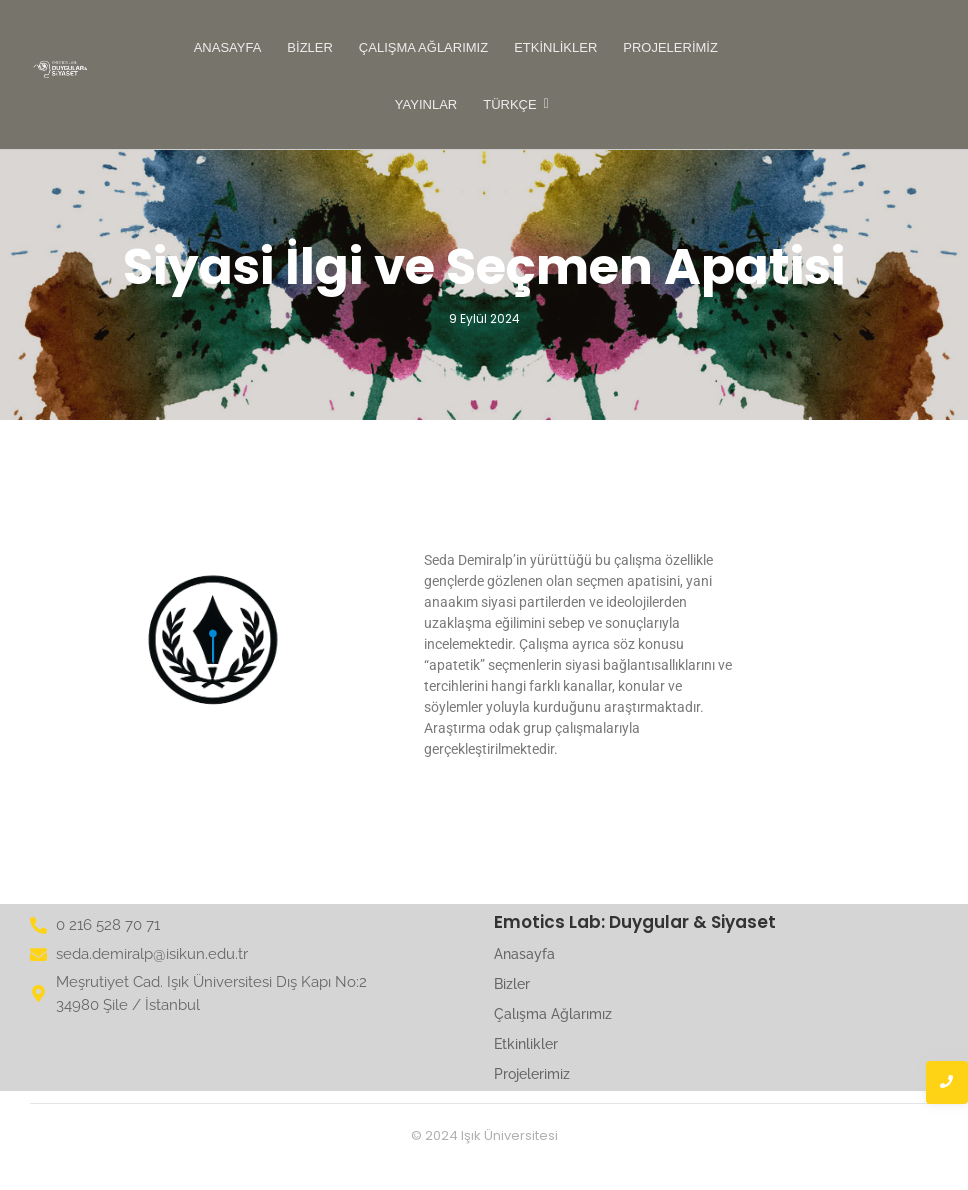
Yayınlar (426, 104)
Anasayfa (228, 47)
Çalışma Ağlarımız (423, 47)
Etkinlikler (555, 47)
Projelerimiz (670, 47)
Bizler (310, 47)
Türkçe (511, 104)
